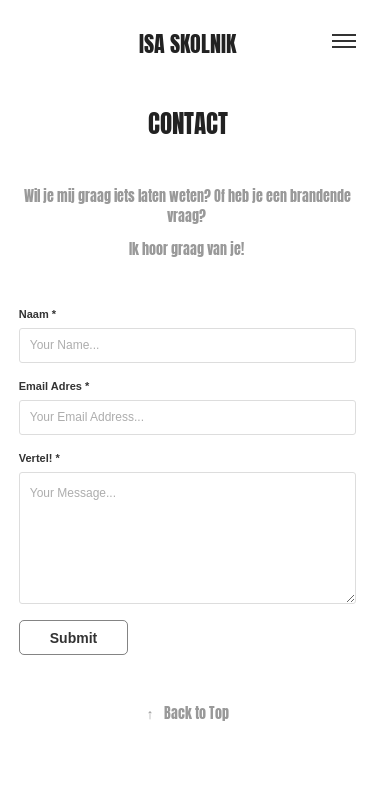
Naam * (37, 314)
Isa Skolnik (187, 41)
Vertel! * (39, 458)
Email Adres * (54, 386)
